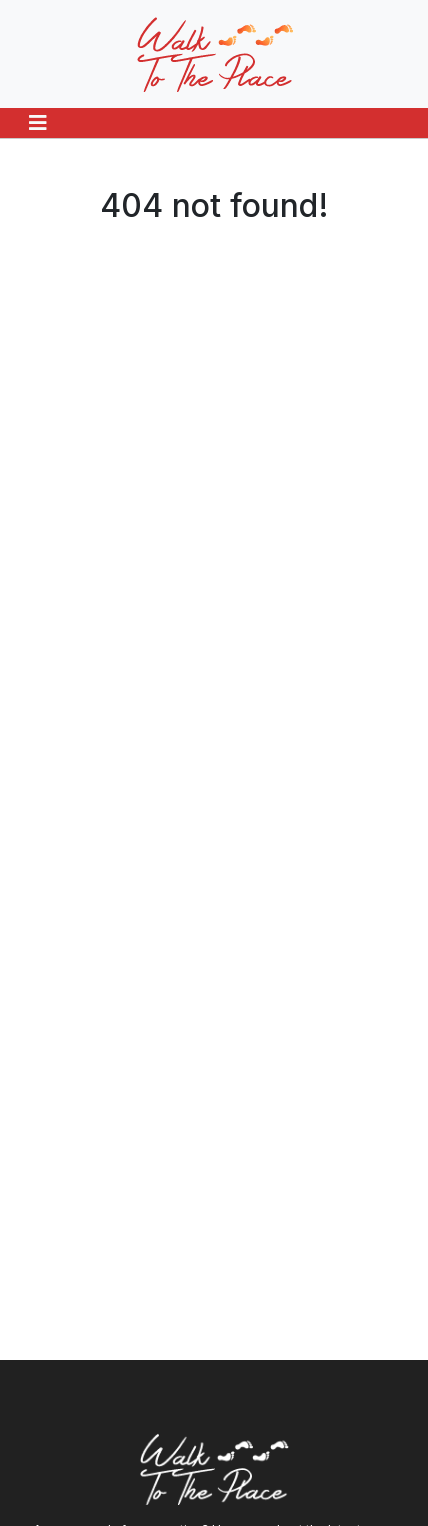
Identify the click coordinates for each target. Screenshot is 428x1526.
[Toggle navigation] (38, 123)
